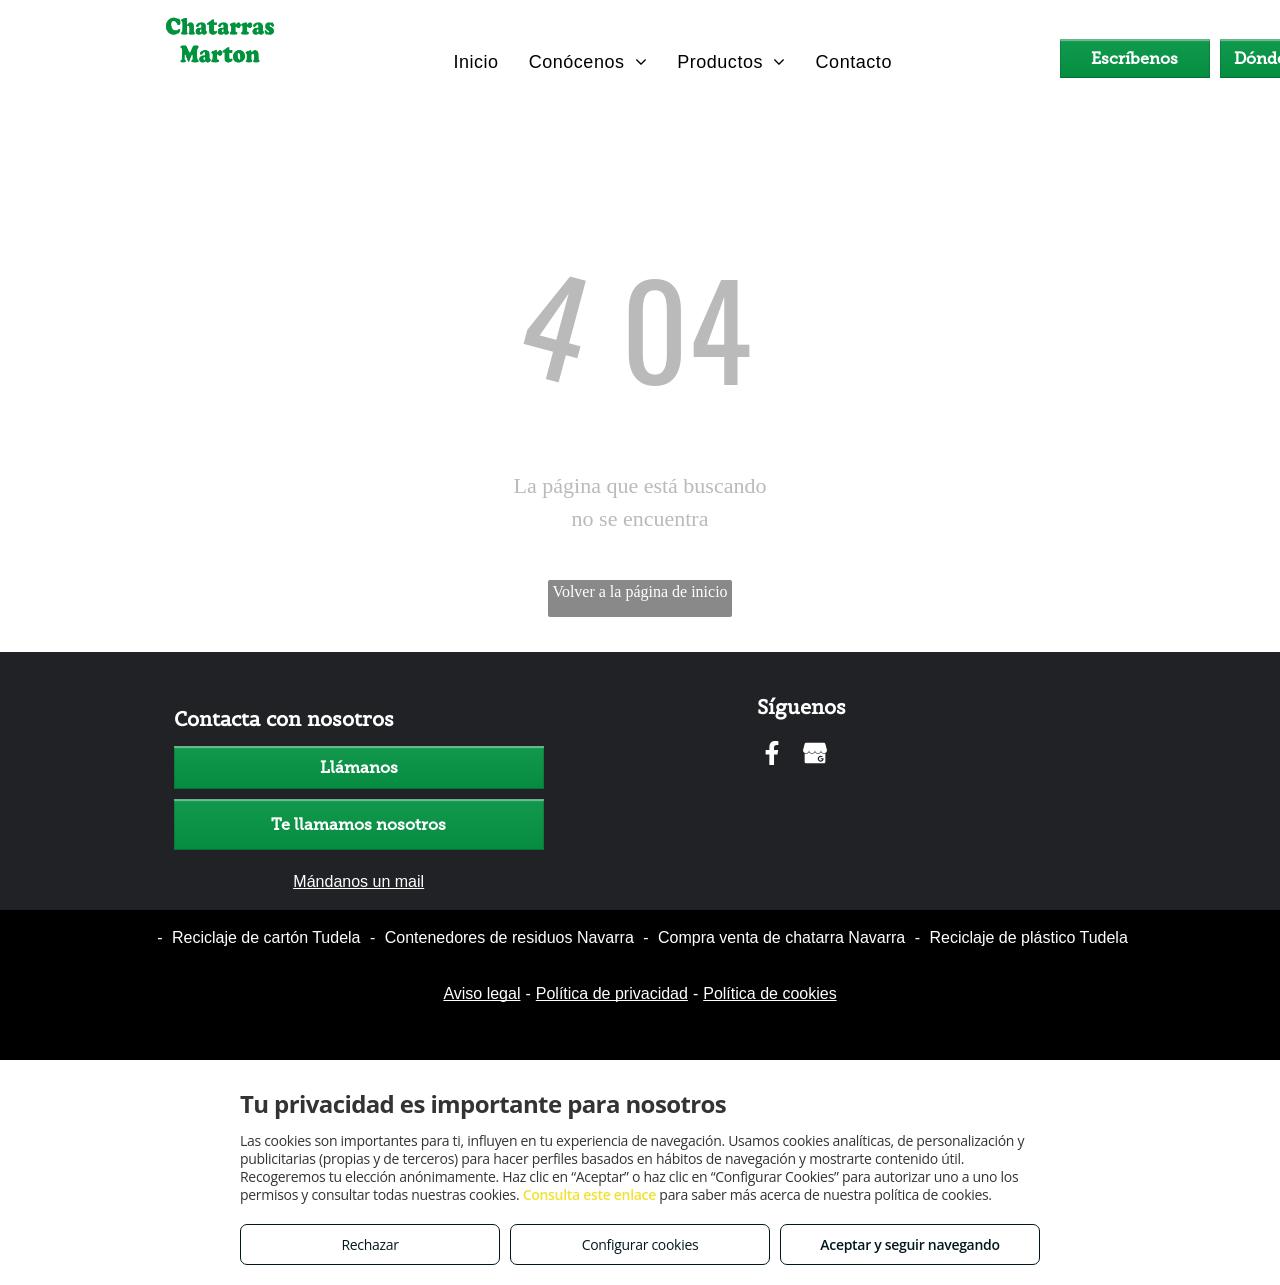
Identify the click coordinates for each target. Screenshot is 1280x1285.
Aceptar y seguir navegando (909, 1244)
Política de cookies (769, 993)
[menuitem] (475, 61)
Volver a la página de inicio (639, 591)
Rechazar (369, 1244)
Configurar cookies (640, 1244)
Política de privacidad (612, 993)
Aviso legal (481, 993)
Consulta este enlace (589, 1194)
